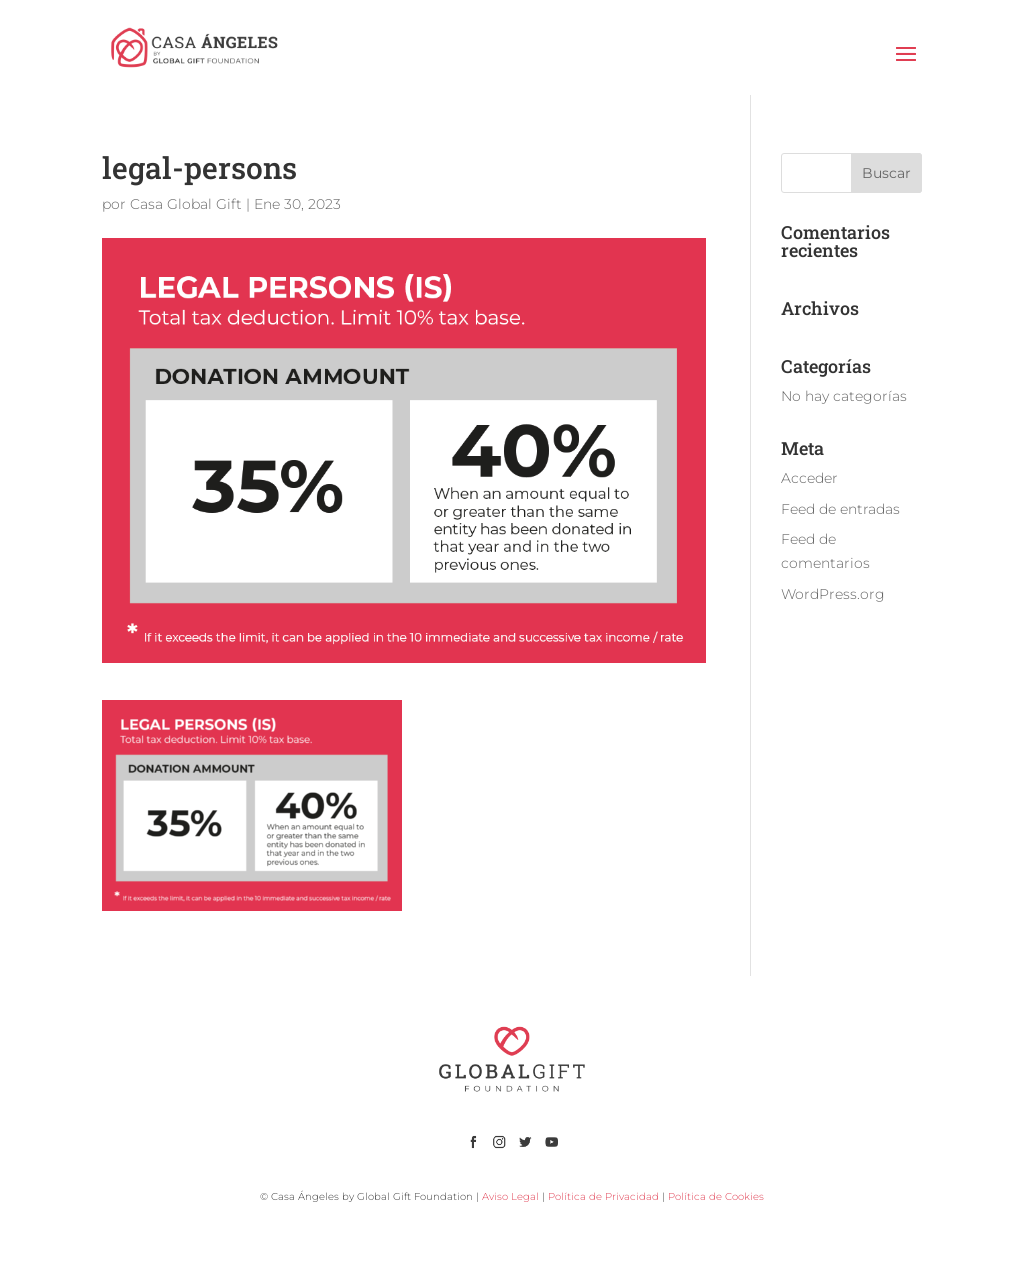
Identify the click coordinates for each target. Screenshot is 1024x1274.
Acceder (809, 478)
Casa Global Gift (186, 204)
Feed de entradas (840, 509)
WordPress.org (833, 594)
